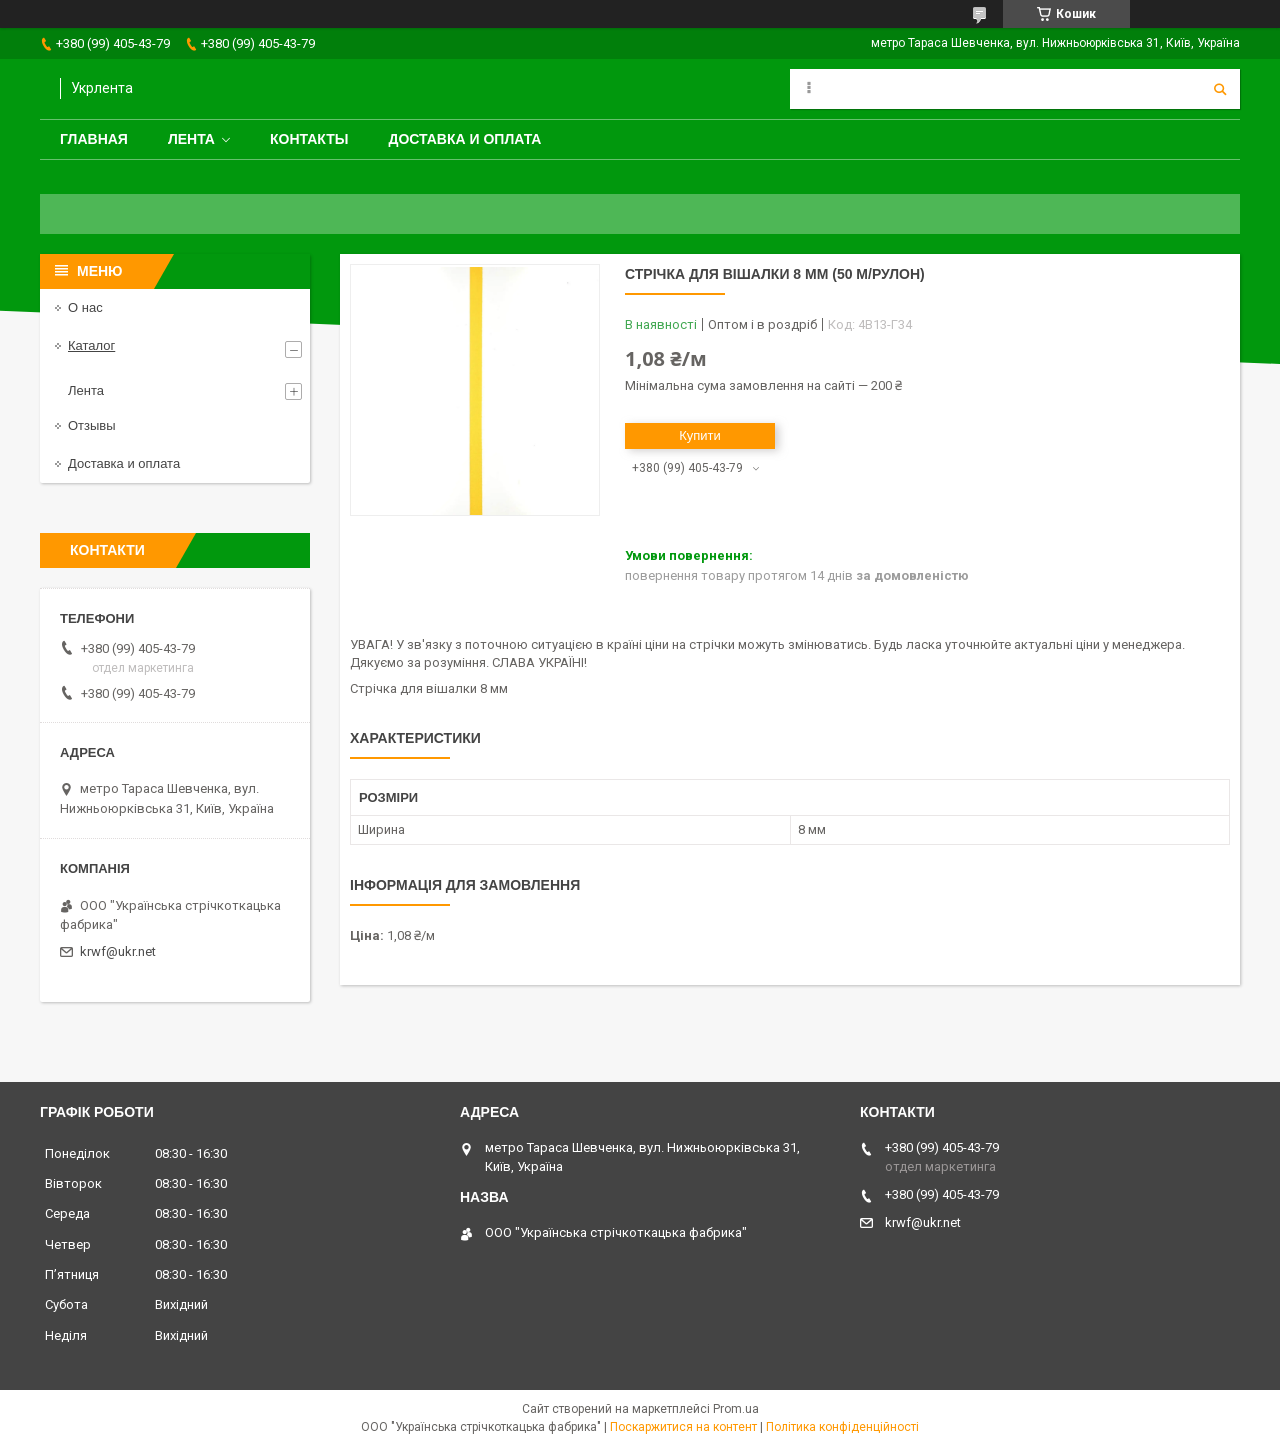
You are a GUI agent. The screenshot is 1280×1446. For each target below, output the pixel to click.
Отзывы (92, 425)
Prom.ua (736, 1409)
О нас (85, 307)
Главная (94, 139)
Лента (191, 139)
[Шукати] (1220, 89)
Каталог (91, 345)
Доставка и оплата (464, 139)
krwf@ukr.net (118, 951)
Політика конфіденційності (842, 1427)
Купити (700, 435)
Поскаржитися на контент (683, 1427)
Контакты (309, 139)
